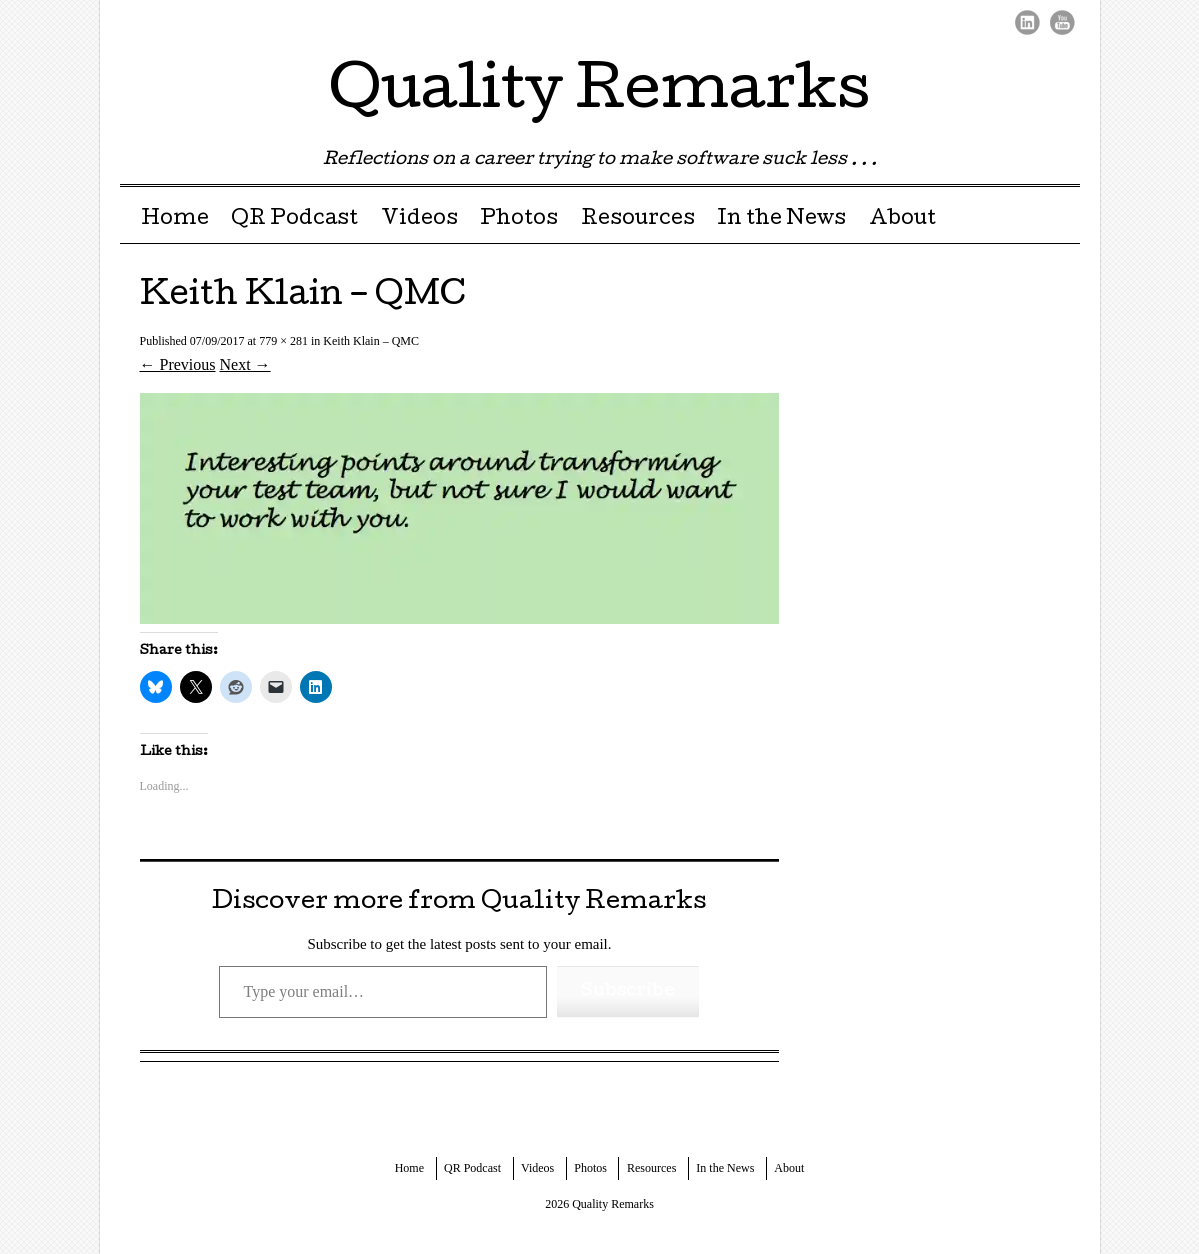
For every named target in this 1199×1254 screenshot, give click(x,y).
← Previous (178, 364)
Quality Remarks (599, 94)
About (902, 220)
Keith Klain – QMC (371, 341)
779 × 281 (283, 341)
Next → (245, 364)
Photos (519, 220)
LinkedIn (1027, 22)
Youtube (1062, 22)
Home (175, 220)
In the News (781, 220)
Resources (638, 220)
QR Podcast (294, 220)
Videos (419, 220)
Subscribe (628, 991)
